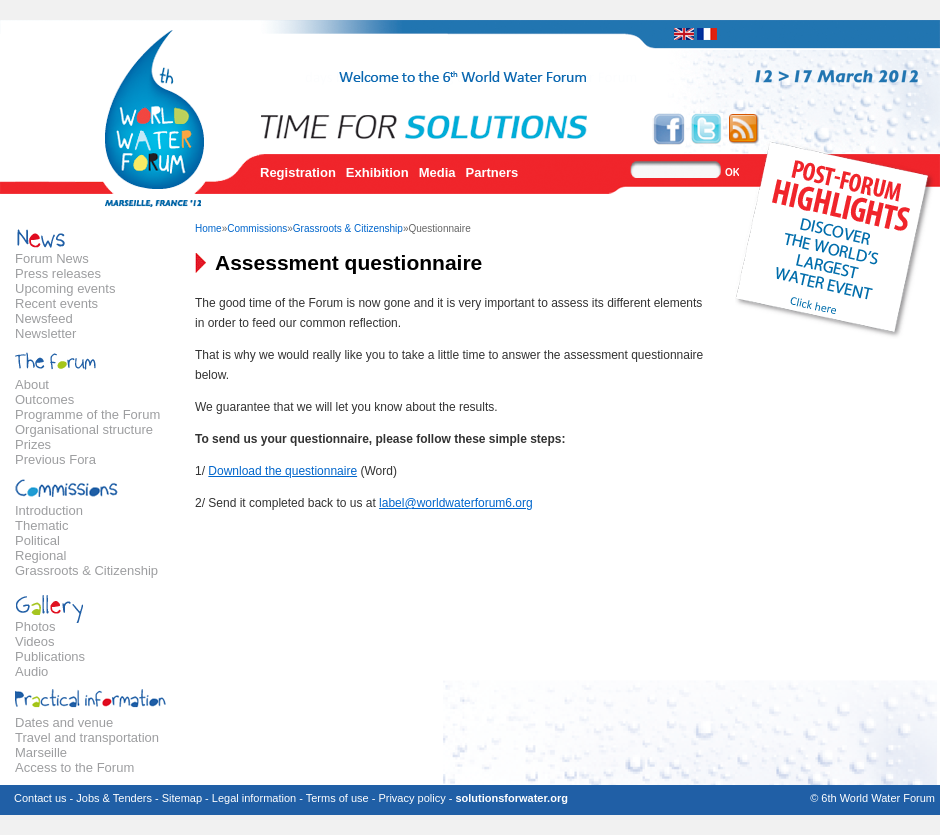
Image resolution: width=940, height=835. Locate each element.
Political (37, 540)
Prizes (33, 444)
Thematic (41, 525)
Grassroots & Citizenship (86, 570)
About (32, 384)
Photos (35, 626)
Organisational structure (84, 429)
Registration (298, 172)
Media (437, 172)
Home (208, 228)
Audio (31, 671)
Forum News (52, 258)
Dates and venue (64, 722)
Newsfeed (44, 318)
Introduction (49, 510)
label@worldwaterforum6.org (456, 503)
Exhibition (377, 172)
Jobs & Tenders (114, 798)
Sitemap (182, 798)
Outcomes (44, 399)
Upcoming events (65, 288)
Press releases (58, 273)
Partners (492, 172)
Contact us (40, 798)
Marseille (41, 752)
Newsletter (45, 333)
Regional (40, 555)
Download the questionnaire (282, 471)
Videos (35, 641)
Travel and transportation (87, 737)
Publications (50, 656)
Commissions (257, 228)
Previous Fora (55, 459)
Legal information (254, 798)
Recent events (56, 303)
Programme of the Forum (87, 414)
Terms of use (337, 798)
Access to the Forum (74, 767)
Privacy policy (411, 798)
